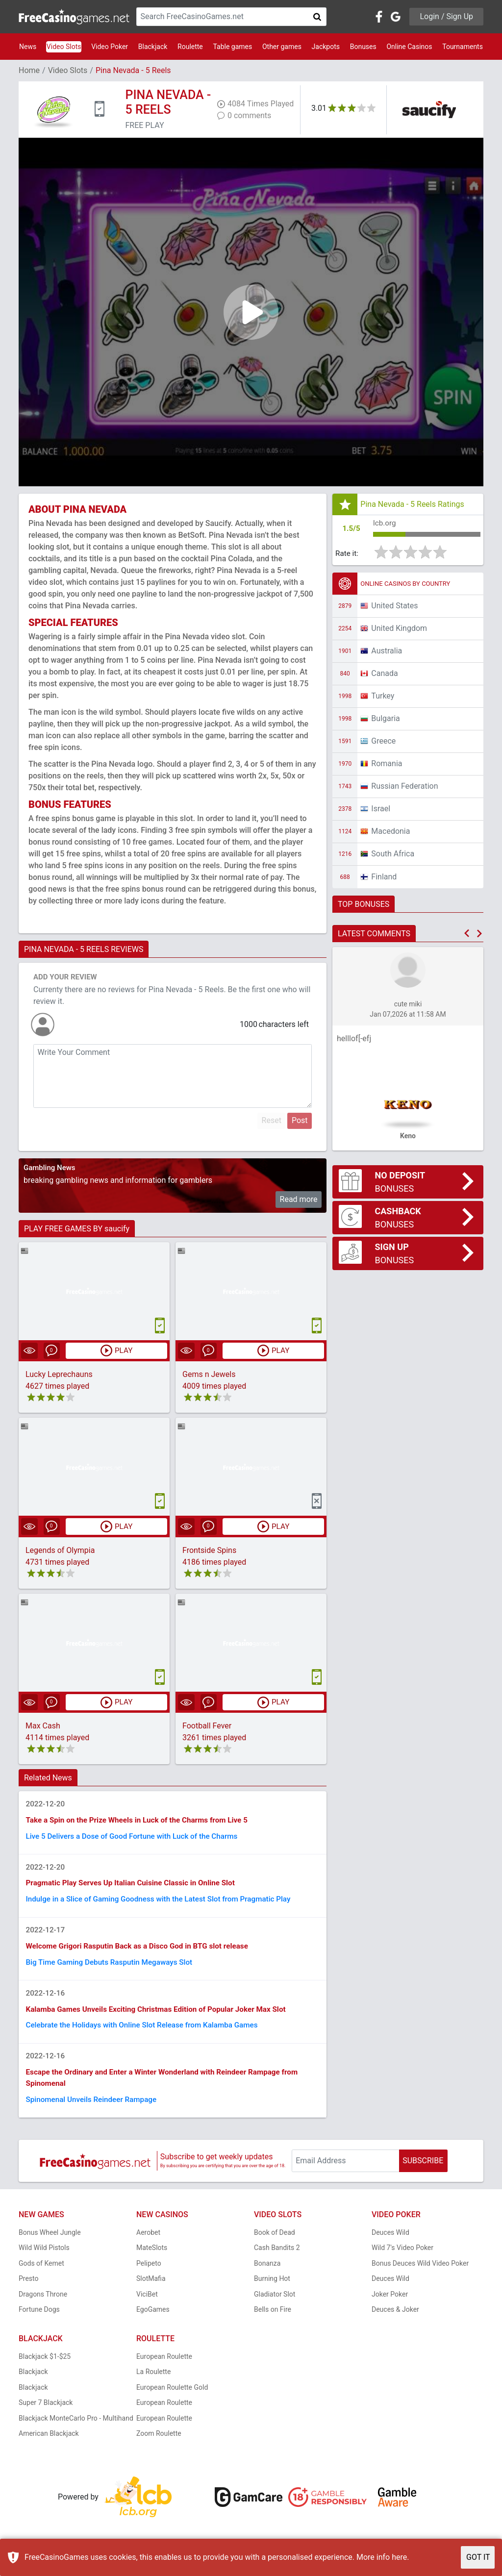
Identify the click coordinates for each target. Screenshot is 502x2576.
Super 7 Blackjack (46, 2415)
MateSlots (151, 2260)
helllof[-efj (354, 1040)
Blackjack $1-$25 (45, 2368)
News (27, 46)
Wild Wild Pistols (44, 2260)
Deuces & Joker (395, 2322)
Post (300, 1120)
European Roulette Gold (172, 2399)
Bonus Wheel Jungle (50, 2244)
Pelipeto (148, 2275)
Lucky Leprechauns (59, 1374)
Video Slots (64, 46)
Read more (299, 1199)
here (399, 2557)
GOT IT (478, 2557)
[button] (467, 935)
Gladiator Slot (274, 2306)
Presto (29, 2291)
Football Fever (206, 1726)
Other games (281, 46)
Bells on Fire (272, 2322)
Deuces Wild (390, 2244)
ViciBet (147, 2306)
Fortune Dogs (39, 2322)
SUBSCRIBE (422, 2172)
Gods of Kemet (41, 2275)
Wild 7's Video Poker (402, 2260)
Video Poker (109, 46)
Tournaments (462, 46)
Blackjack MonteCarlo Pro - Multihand (76, 2430)
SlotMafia (151, 2291)
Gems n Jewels (208, 1374)
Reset (271, 1120)
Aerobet (148, 2244)
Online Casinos (409, 46)
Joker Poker (390, 2306)
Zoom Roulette (158, 2446)
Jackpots (326, 46)
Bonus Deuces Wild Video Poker (420, 2275)
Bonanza (267, 2275)
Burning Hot (272, 2291)
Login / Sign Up (446, 16)
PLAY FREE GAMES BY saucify (76, 1228)
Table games (232, 46)
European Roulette (164, 2368)
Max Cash (42, 1726)
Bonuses (363, 46)
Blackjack (153, 46)
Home (29, 70)
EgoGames (153, 2322)
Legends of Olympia (60, 1550)
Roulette (190, 46)
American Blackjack (49, 2446)
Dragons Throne (43, 2306)
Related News (48, 1778)
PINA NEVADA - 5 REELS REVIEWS (83, 949)
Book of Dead (274, 2244)
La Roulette (153, 2384)
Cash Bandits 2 (277, 2260)
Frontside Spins (209, 1550)
